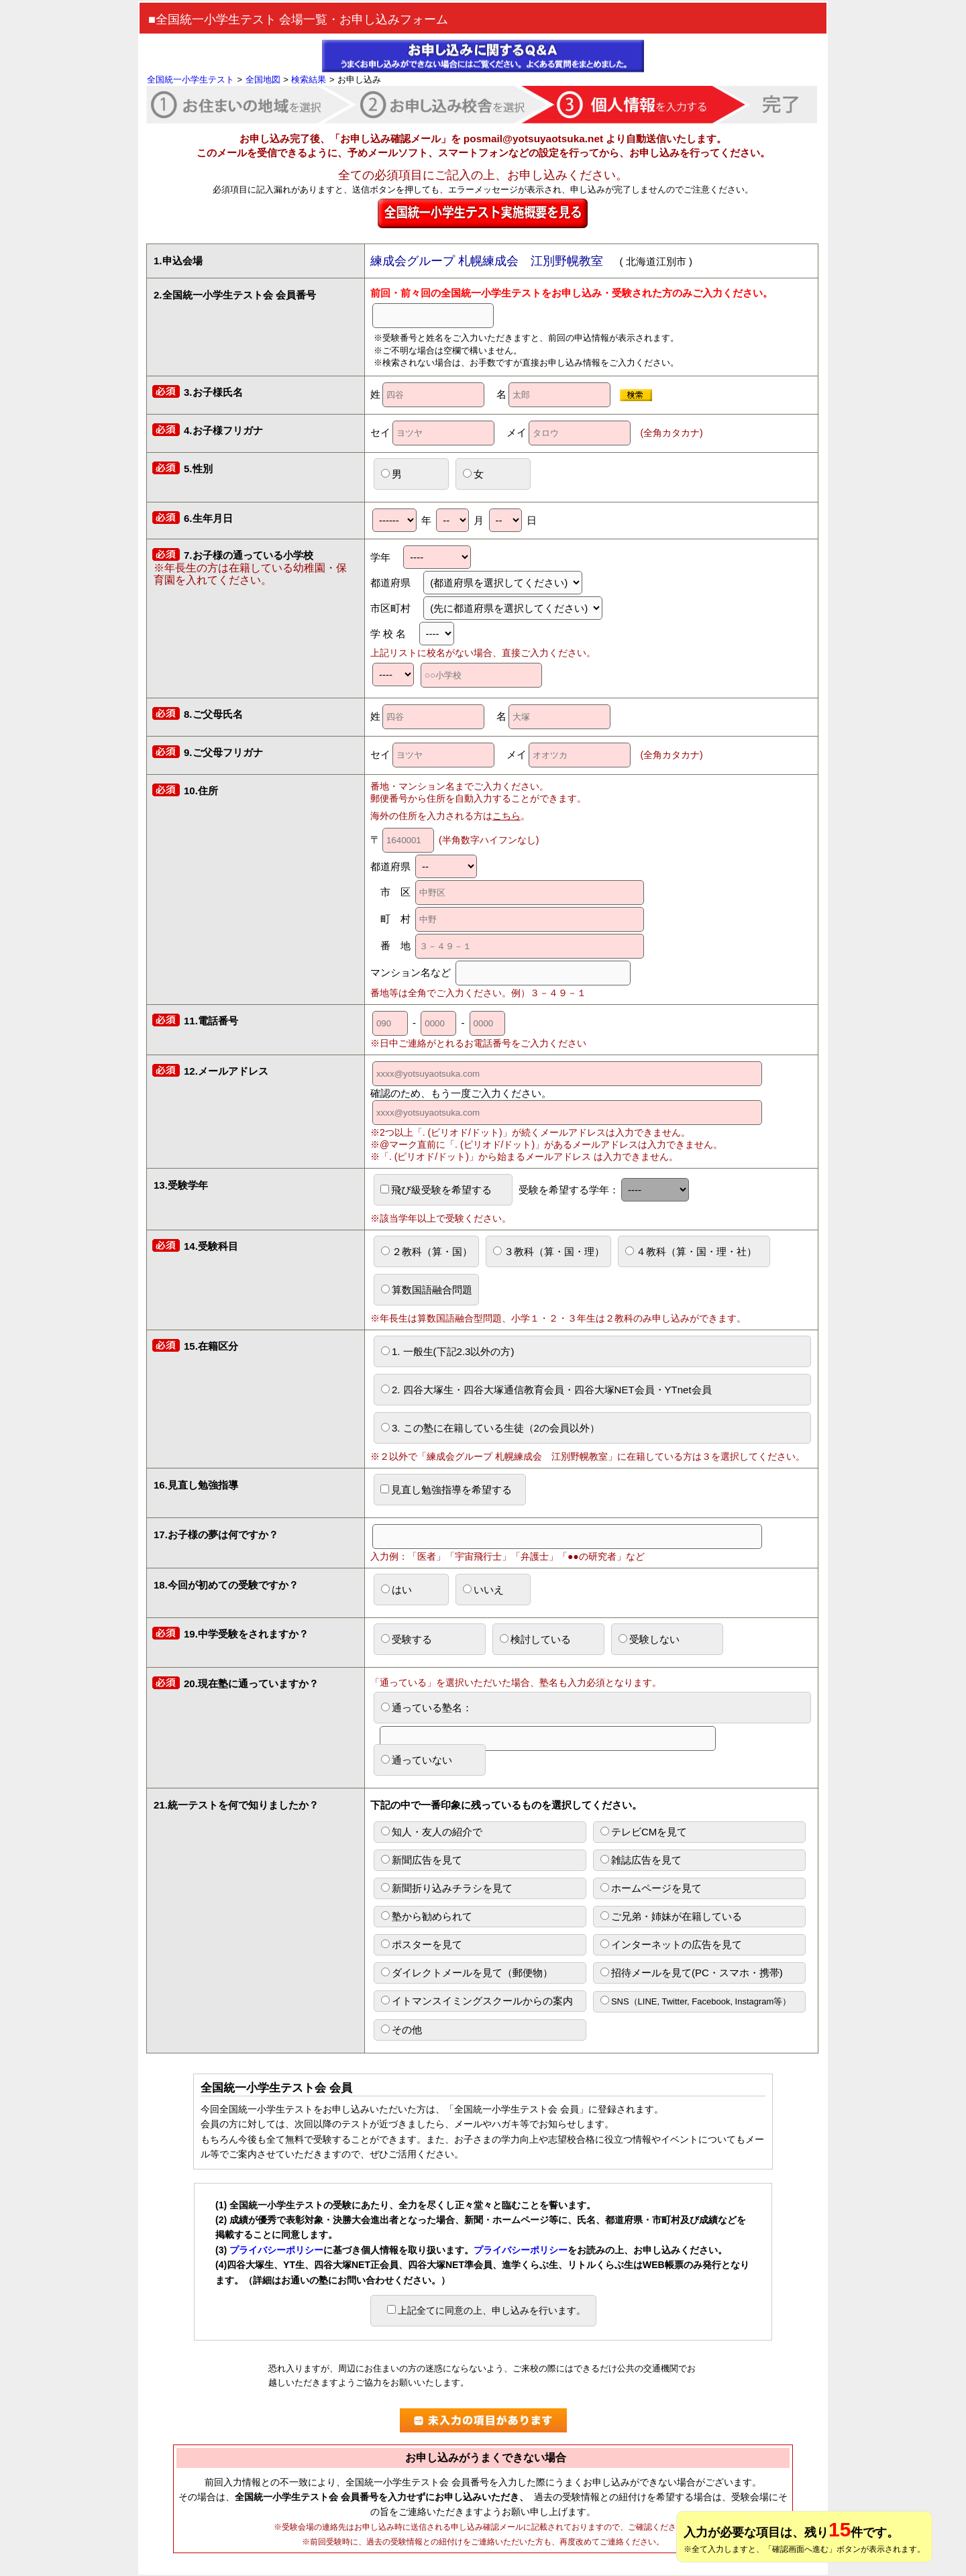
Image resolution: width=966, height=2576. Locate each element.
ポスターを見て (421, 1944)
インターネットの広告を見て (671, 1944)
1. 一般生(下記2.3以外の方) (448, 1351)
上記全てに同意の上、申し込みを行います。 (486, 2310)
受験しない (649, 1639)
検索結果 (308, 79)
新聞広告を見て (421, 1860)
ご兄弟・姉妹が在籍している (671, 1916)
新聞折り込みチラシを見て (447, 1888)
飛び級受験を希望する (436, 1189)
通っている (548, 1712)
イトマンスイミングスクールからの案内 (477, 2000)
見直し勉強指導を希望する (446, 1489)
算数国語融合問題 (426, 1289)
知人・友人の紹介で (431, 1831)
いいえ (483, 1589)
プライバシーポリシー (276, 2250)
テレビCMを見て (643, 1831)
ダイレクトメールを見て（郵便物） (467, 1972)
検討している (535, 1639)
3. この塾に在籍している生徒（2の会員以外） (490, 1428)
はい (396, 1589)
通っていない (416, 1760)
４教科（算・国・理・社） (691, 1251)
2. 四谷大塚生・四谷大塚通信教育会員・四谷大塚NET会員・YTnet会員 (546, 1389)
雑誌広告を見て (641, 1860)
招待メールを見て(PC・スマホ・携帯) (691, 1972)
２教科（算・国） (426, 1251)
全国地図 (263, 79)
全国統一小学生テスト (190, 79)
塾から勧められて (426, 1916)
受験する (406, 1639)
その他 (401, 2029)
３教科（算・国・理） (548, 1251)
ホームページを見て (651, 1888)
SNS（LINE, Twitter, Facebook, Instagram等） (696, 2001)
